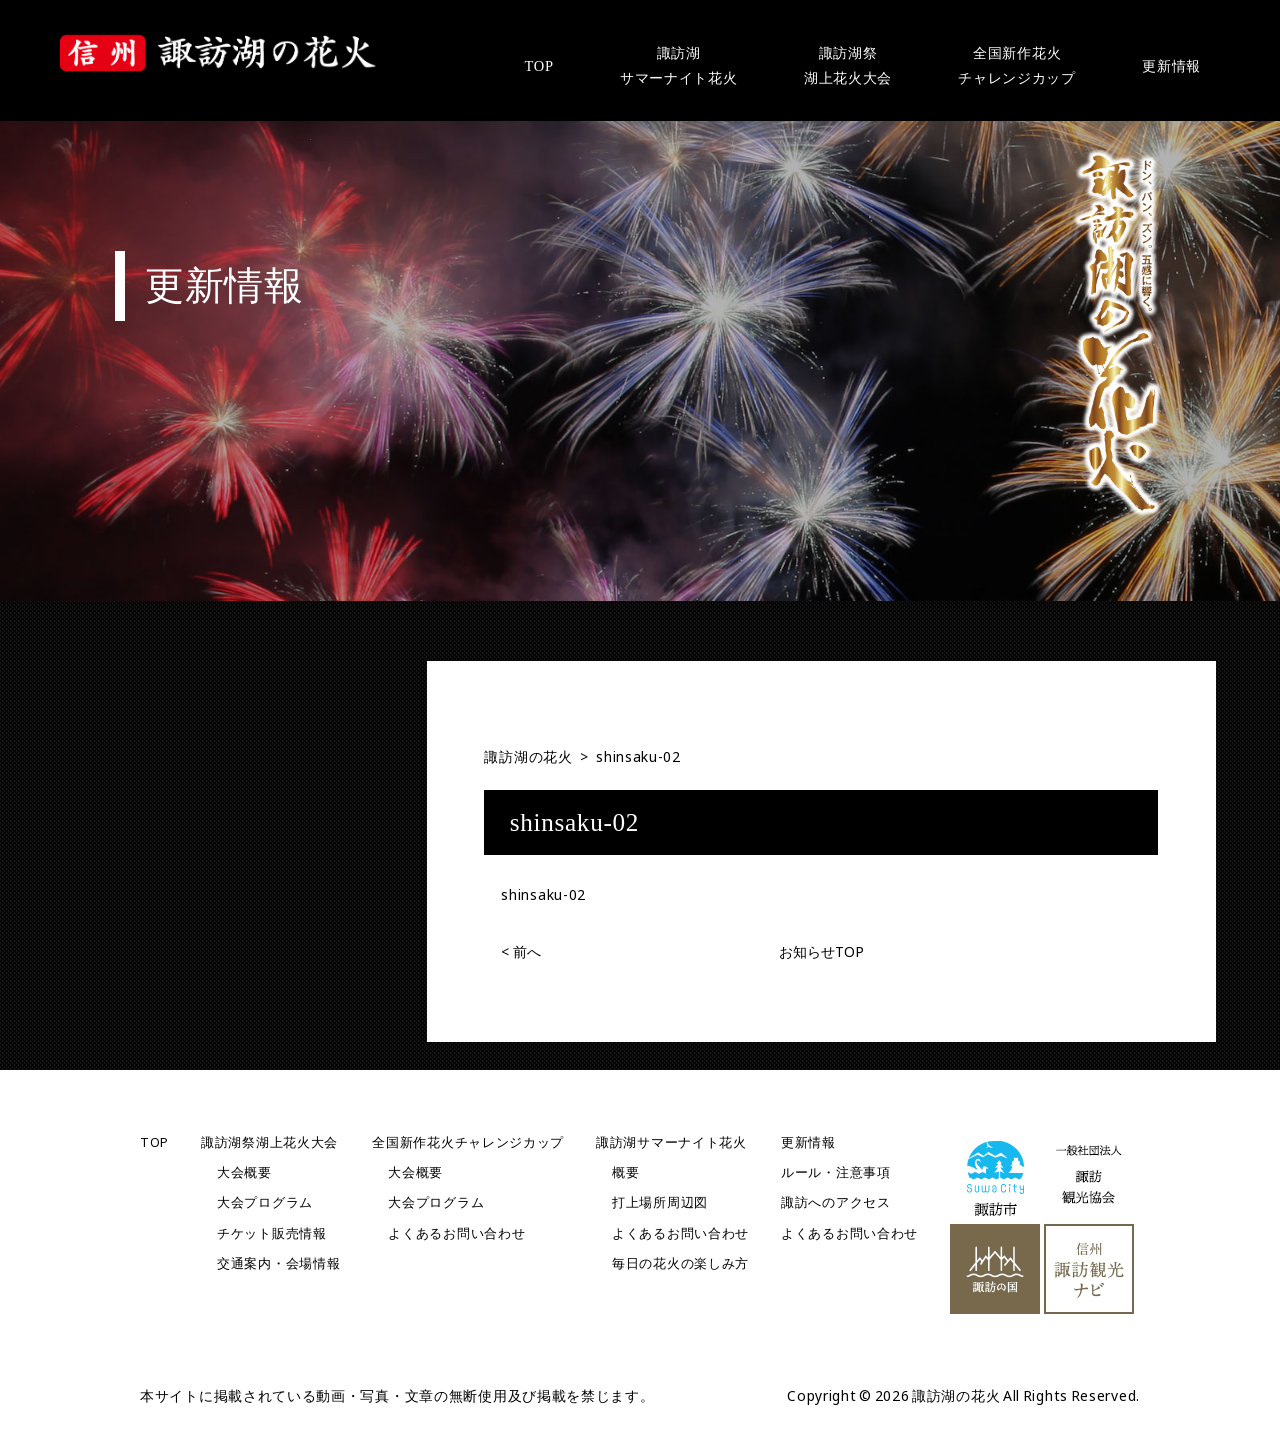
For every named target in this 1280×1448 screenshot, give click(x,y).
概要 (625, 1172)
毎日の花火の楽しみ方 (680, 1263)
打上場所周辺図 (660, 1202)
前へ (521, 951)
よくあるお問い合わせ (456, 1233)
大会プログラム (265, 1202)
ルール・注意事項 (836, 1172)
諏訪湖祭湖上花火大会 (269, 1142)
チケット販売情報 (272, 1233)
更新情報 (808, 1142)
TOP (154, 1142)
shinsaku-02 (543, 894)
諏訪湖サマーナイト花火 (671, 1142)
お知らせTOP (821, 951)
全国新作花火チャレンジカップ (468, 1142)
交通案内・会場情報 (278, 1263)
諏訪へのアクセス (836, 1202)
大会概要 (244, 1172)
